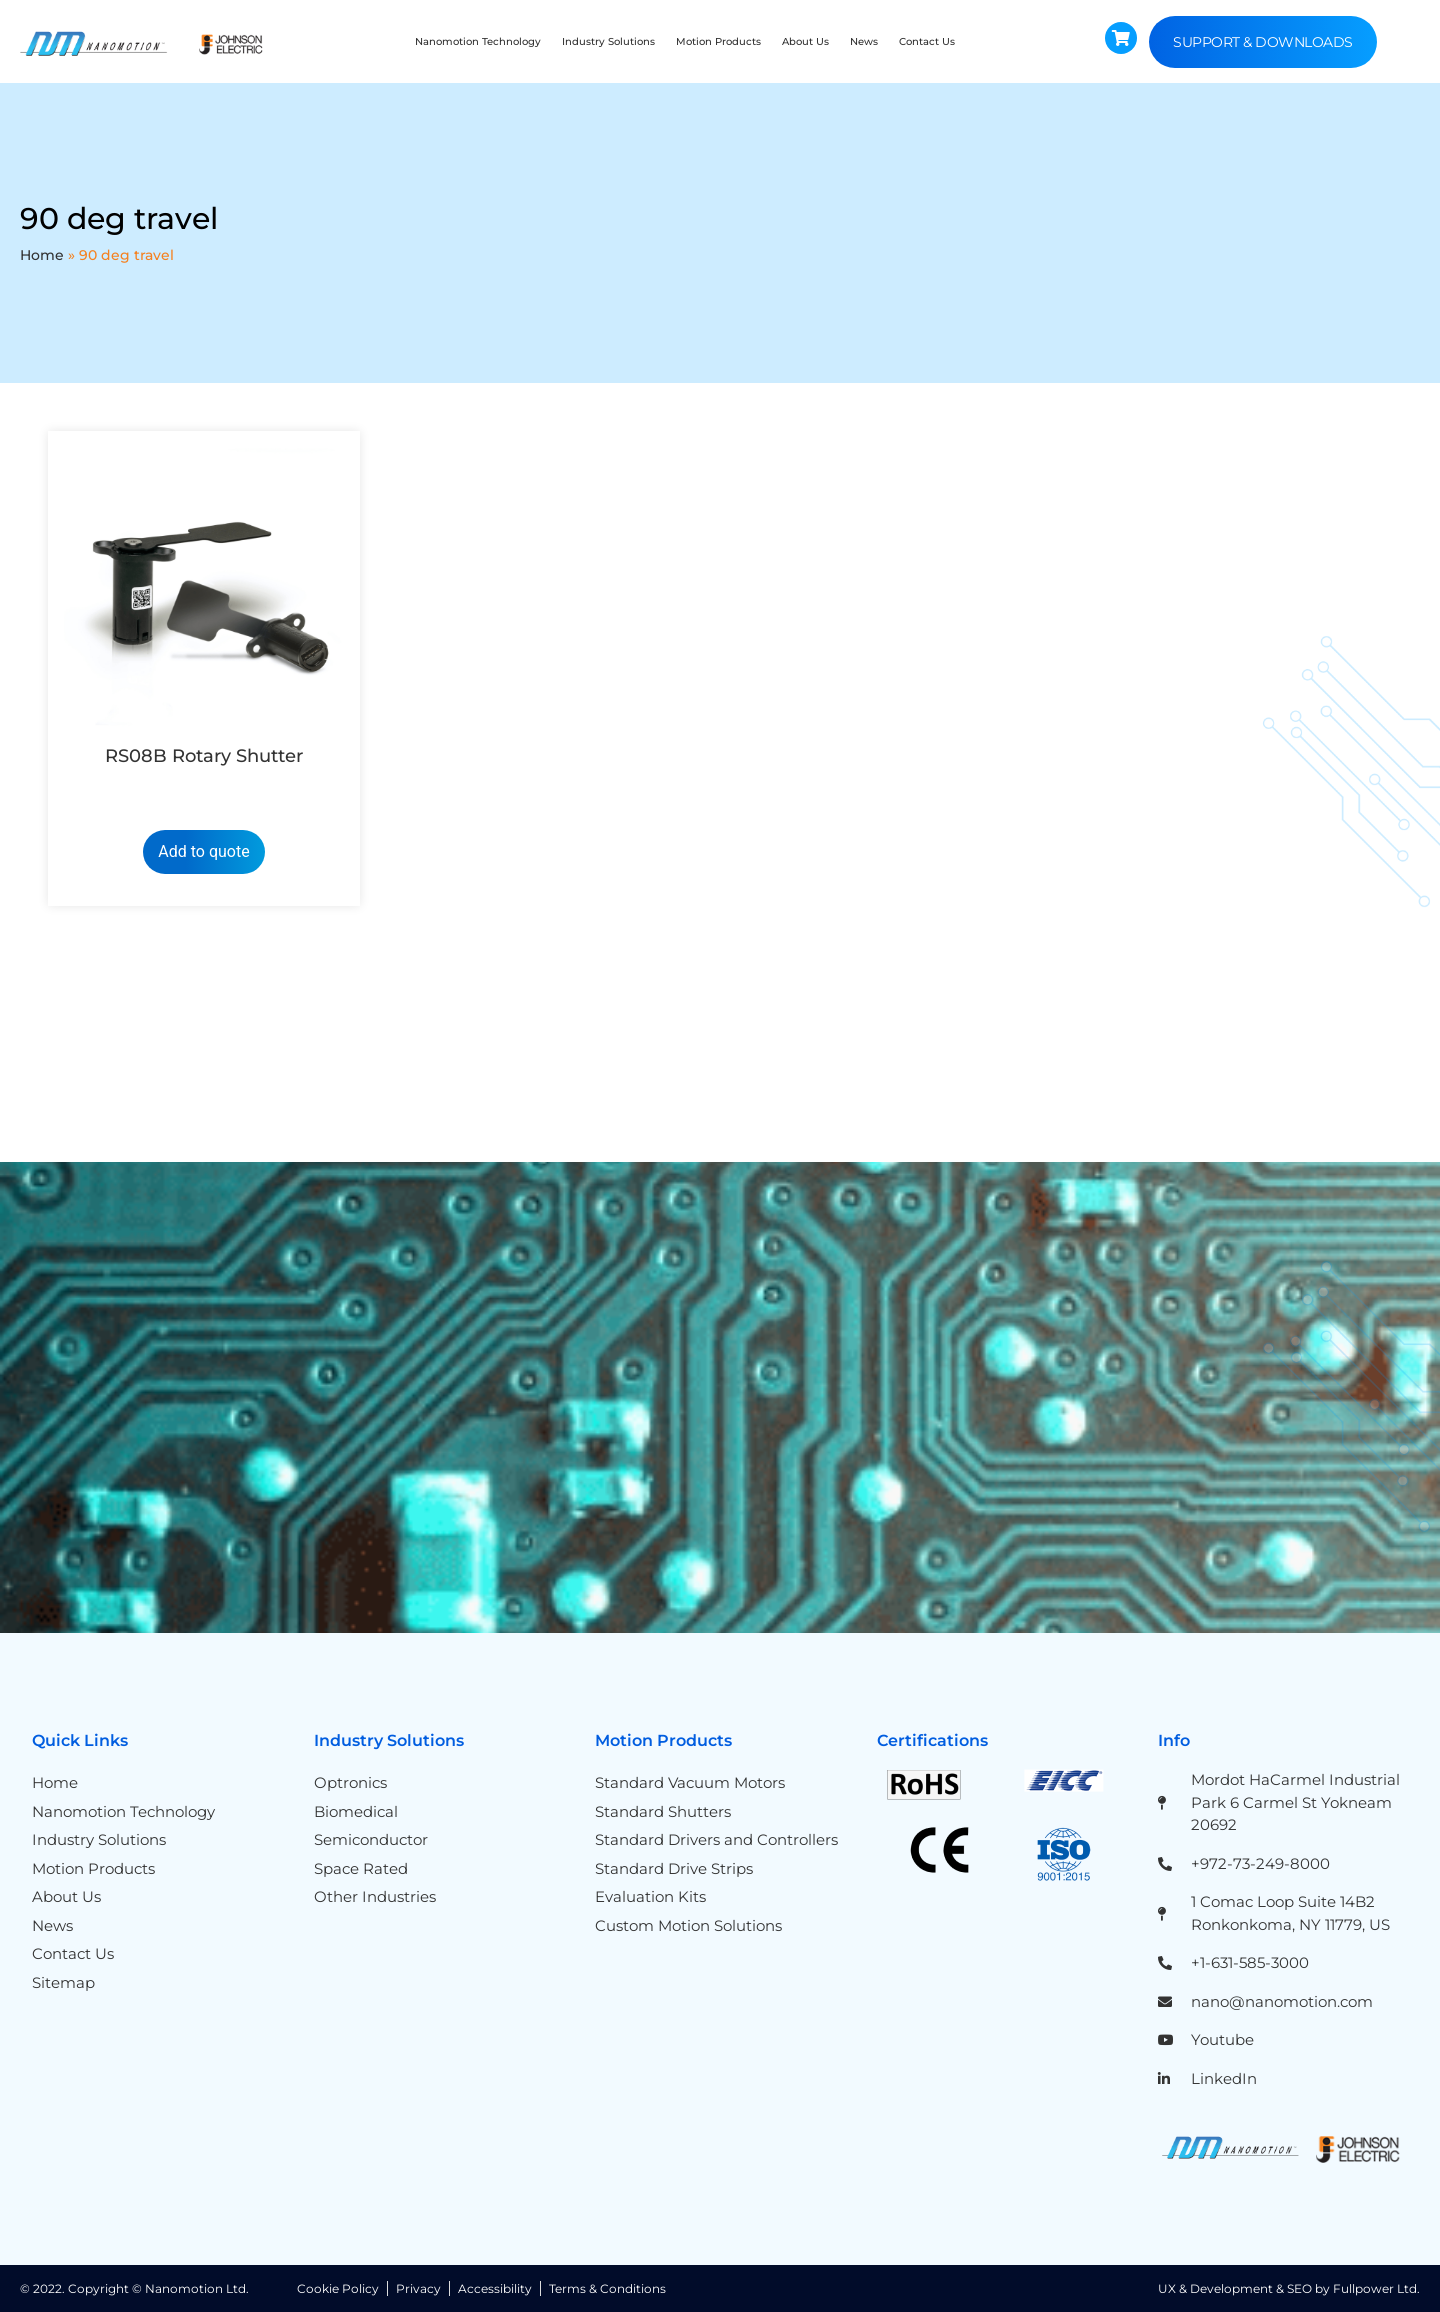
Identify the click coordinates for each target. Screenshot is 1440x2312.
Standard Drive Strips (674, 1868)
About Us (805, 41)
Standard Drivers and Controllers (716, 1839)
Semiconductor (371, 1839)
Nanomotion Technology (478, 41)
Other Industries (375, 1896)
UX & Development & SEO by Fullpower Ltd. (1289, 2288)
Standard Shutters (663, 1811)
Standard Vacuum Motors (690, 1782)
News (864, 41)
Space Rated (361, 1868)
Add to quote (203, 851)
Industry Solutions (608, 41)
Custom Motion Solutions (688, 1925)
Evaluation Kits (650, 1896)
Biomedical (356, 1811)
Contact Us (927, 41)
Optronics (350, 1782)
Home (42, 255)
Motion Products (718, 41)
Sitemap (63, 1982)
